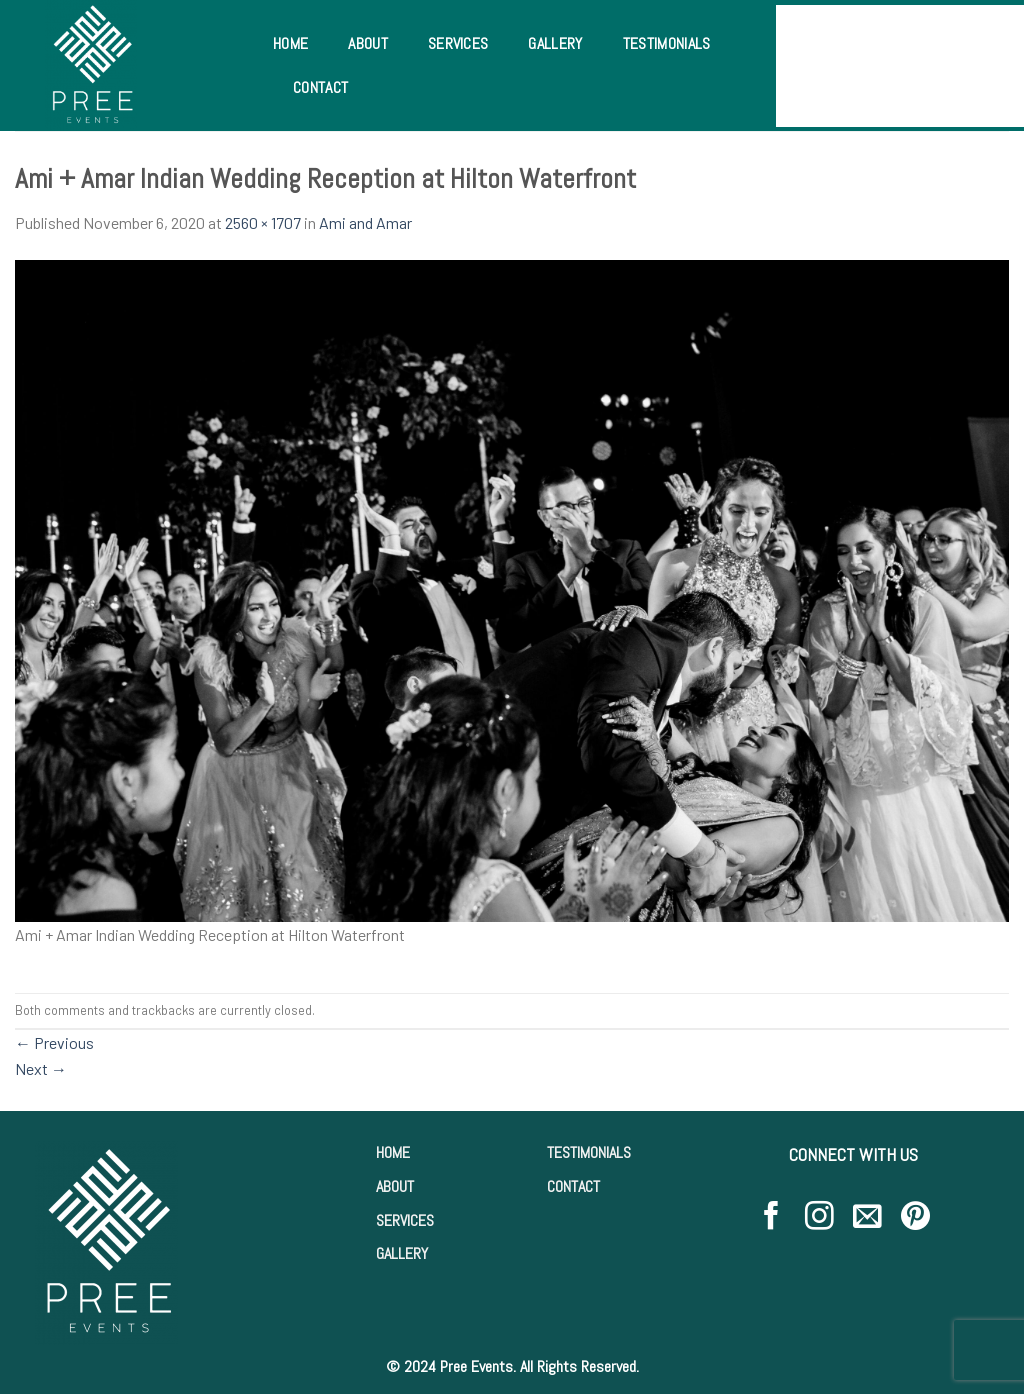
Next (41, 1068)
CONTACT (573, 1186)
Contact (320, 87)
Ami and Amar (365, 222)
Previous (54, 1042)
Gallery (555, 43)
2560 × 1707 (263, 222)
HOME (393, 1152)
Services (458, 43)
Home (290, 43)
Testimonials (667, 43)
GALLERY (402, 1253)
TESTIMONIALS (589, 1152)
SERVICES (405, 1220)
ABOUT (395, 1186)
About (368, 43)
